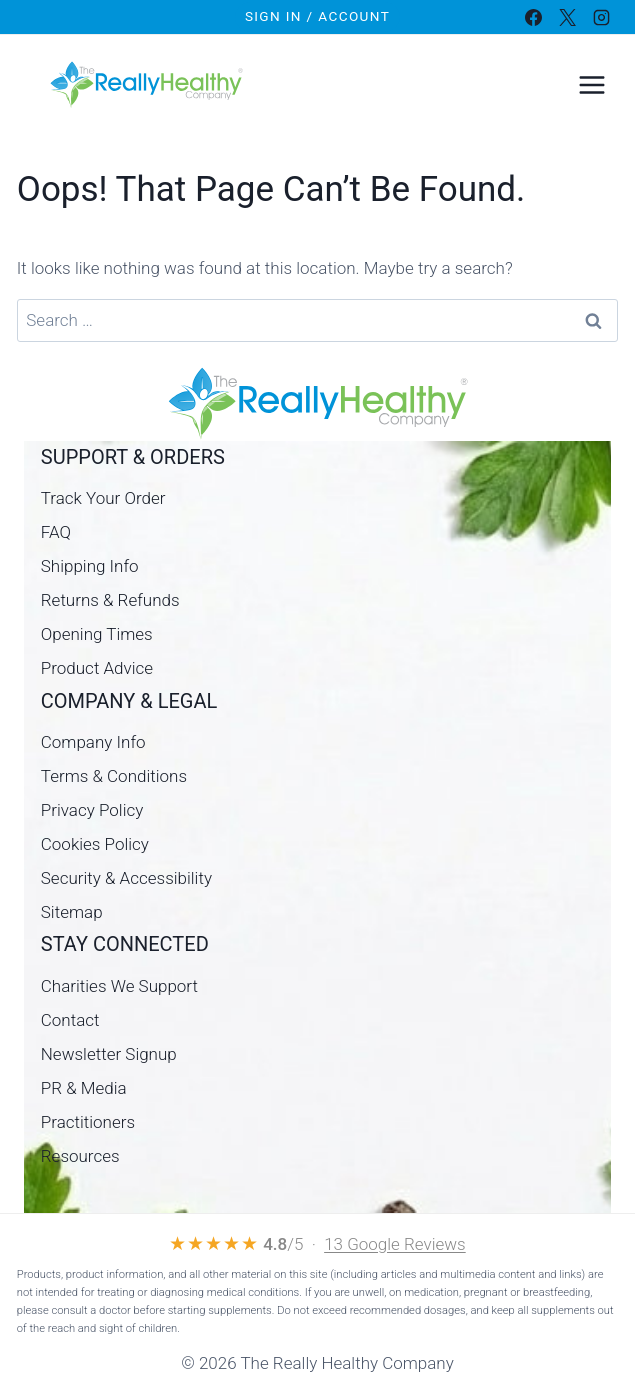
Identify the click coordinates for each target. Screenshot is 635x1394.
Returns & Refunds (110, 600)
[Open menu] (591, 84)
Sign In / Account (317, 16)
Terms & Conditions (114, 776)
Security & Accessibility (126, 878)
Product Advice (97, 668)
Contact (70, 1020)
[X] (567, 17)
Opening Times (97, 634)
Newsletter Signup (109, 1054)
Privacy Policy (92, 810)
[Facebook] (533, 17)
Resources (80, 1156)
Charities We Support (119, 986)
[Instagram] (601, 17)
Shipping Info (90, 566)
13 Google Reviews (395, 1244)
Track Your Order (103, 498)
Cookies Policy (95, 844)
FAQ (56, 532)
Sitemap (72, 912)
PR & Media (84, 1088)
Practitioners (88, 1122)
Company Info (93, 742)
